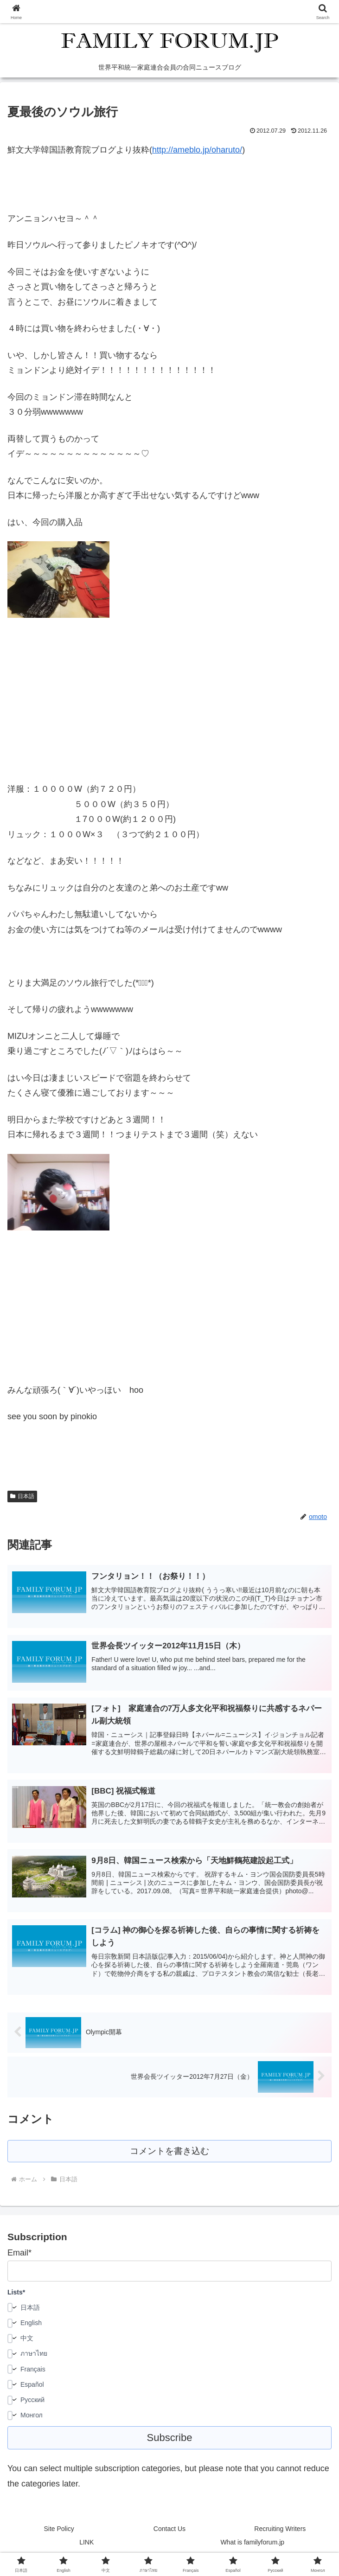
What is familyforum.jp (252, 2546)
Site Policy (59, 2532)
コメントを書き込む (169, 2154)
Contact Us (169, 2532)
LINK (86, 2546)
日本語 (22, 1496)
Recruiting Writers (280, 2532)
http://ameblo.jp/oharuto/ (197, 149)
